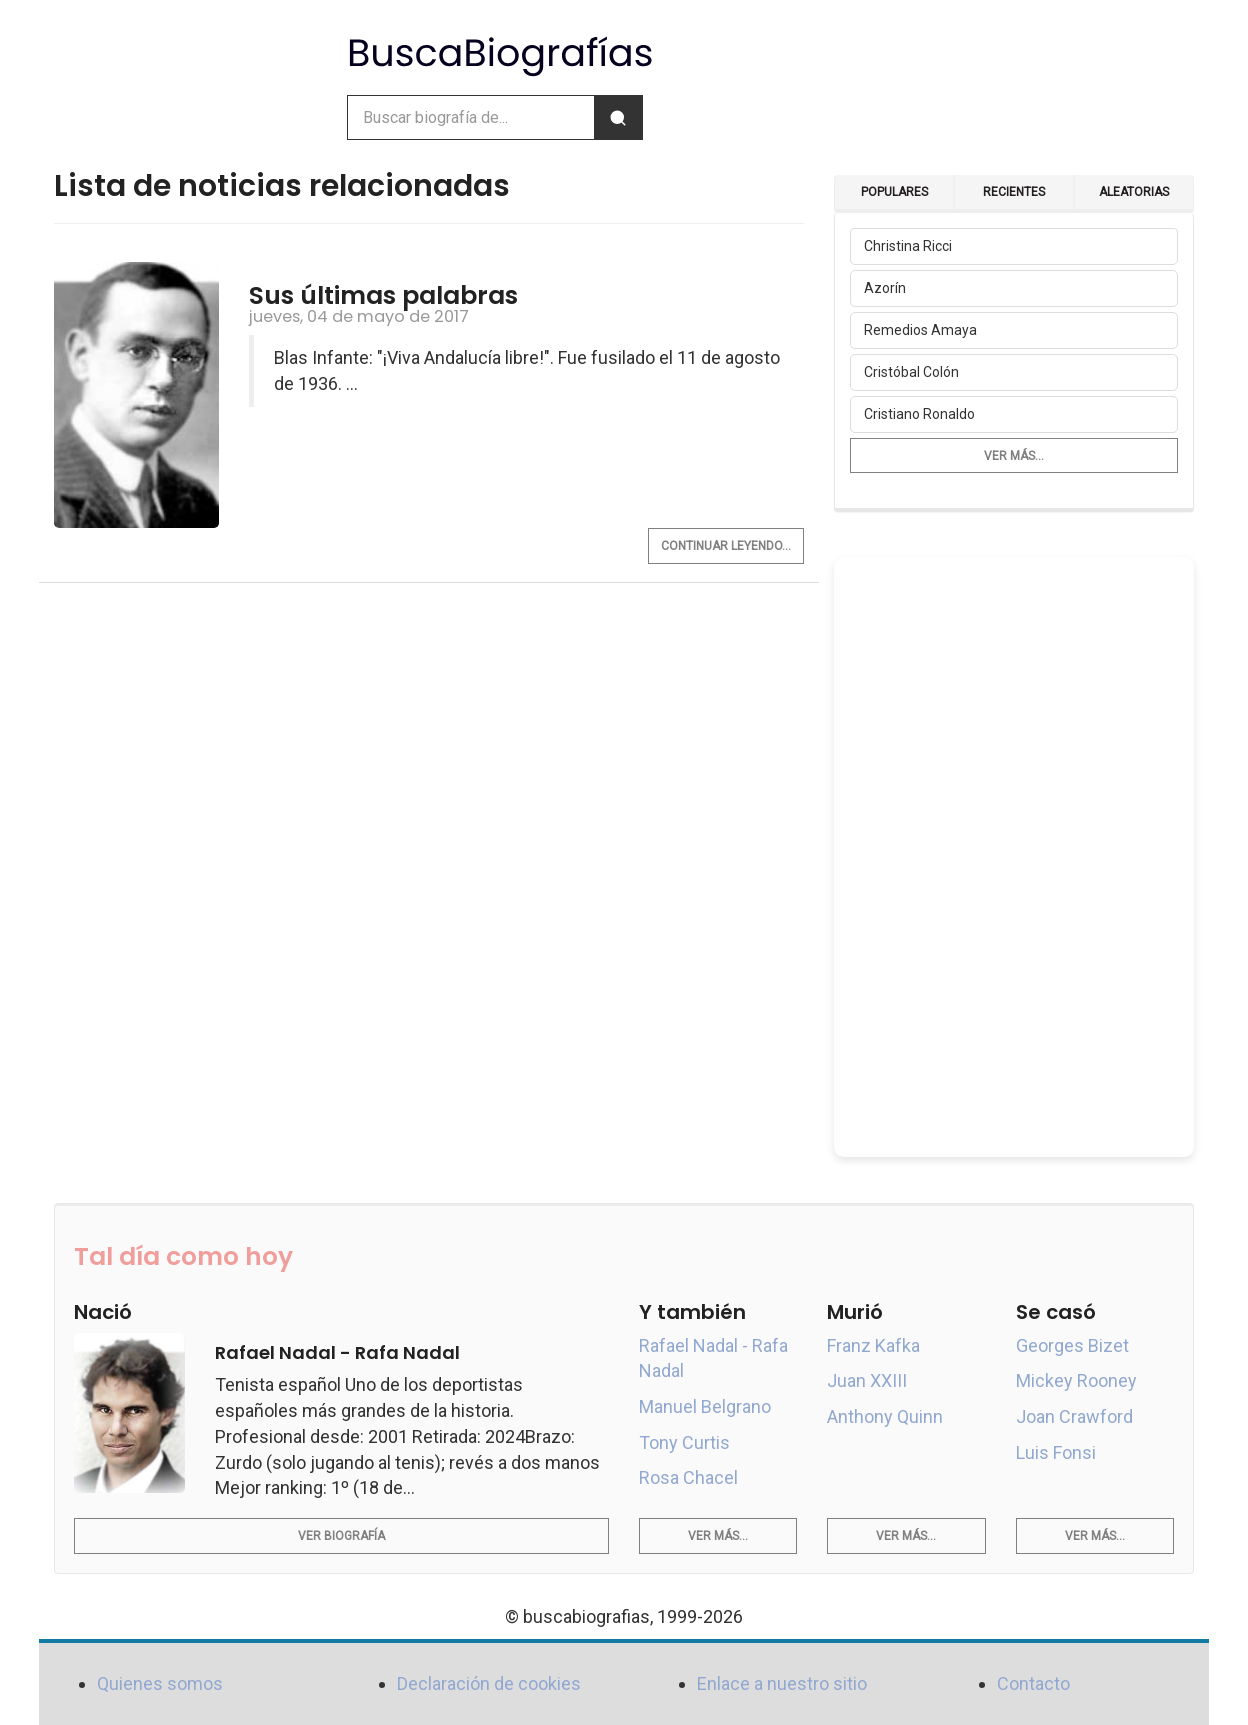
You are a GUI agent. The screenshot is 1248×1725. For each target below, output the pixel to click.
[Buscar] (618, 117)
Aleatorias (1134, 192)
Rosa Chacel (688, 1477)
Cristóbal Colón (911, 372)
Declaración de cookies (489, 1683)
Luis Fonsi (1056, 1452)
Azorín (885, 288)
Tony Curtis (684, 1442)
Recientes (1014, 192)
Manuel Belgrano (705, 1406)
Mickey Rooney (1076, 1380)
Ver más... (1014, 456)
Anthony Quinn (885, 1416)
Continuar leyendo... (726, 546)
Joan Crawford (1074, 1416)
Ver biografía (341, 1536)
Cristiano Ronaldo (919, 414)
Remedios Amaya (920, 330)
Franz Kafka (873, 1345)
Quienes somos (160, 1683)
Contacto (1033, 1683)
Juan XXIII (867, 1380)
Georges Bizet (1072, 1345)
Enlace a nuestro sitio (782, 1683)
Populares (894, 192)
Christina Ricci (908, 246)
